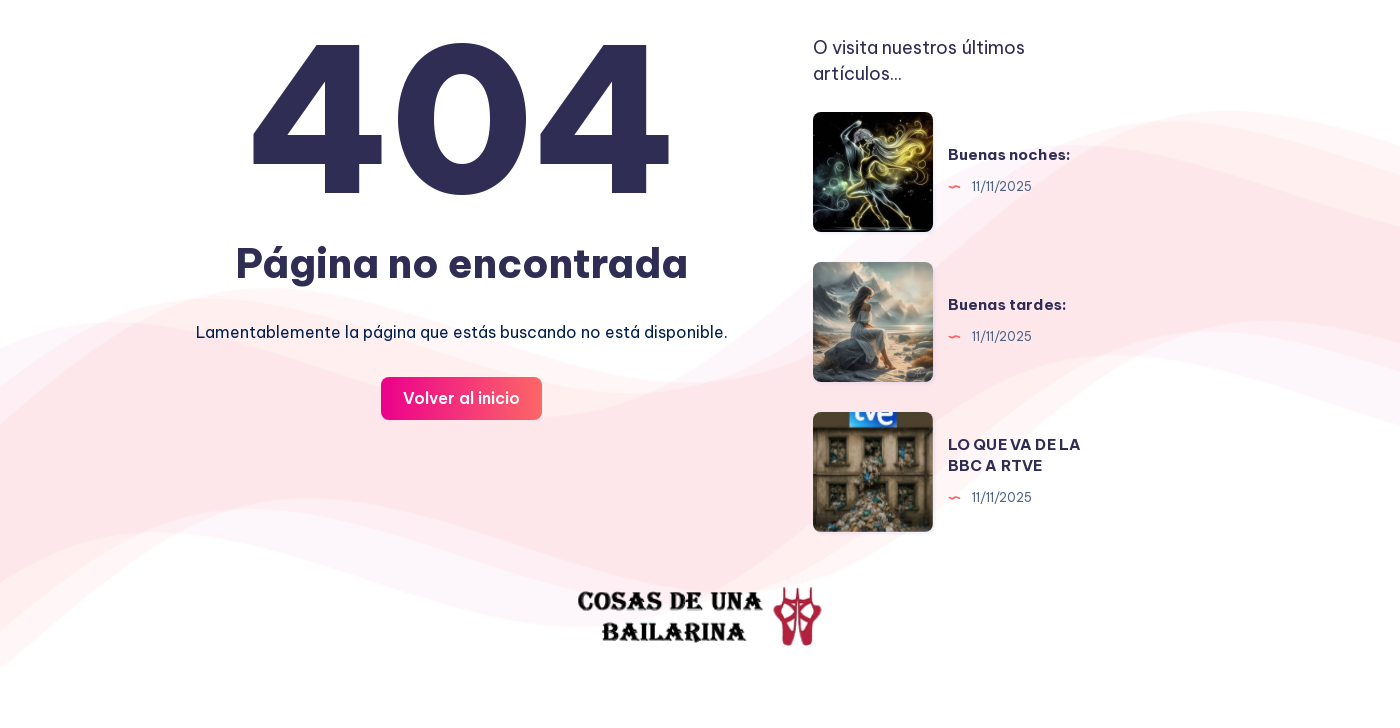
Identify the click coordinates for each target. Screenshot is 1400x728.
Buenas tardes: (1007, 304)
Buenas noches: (1009, 154)
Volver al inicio (461, 398)
